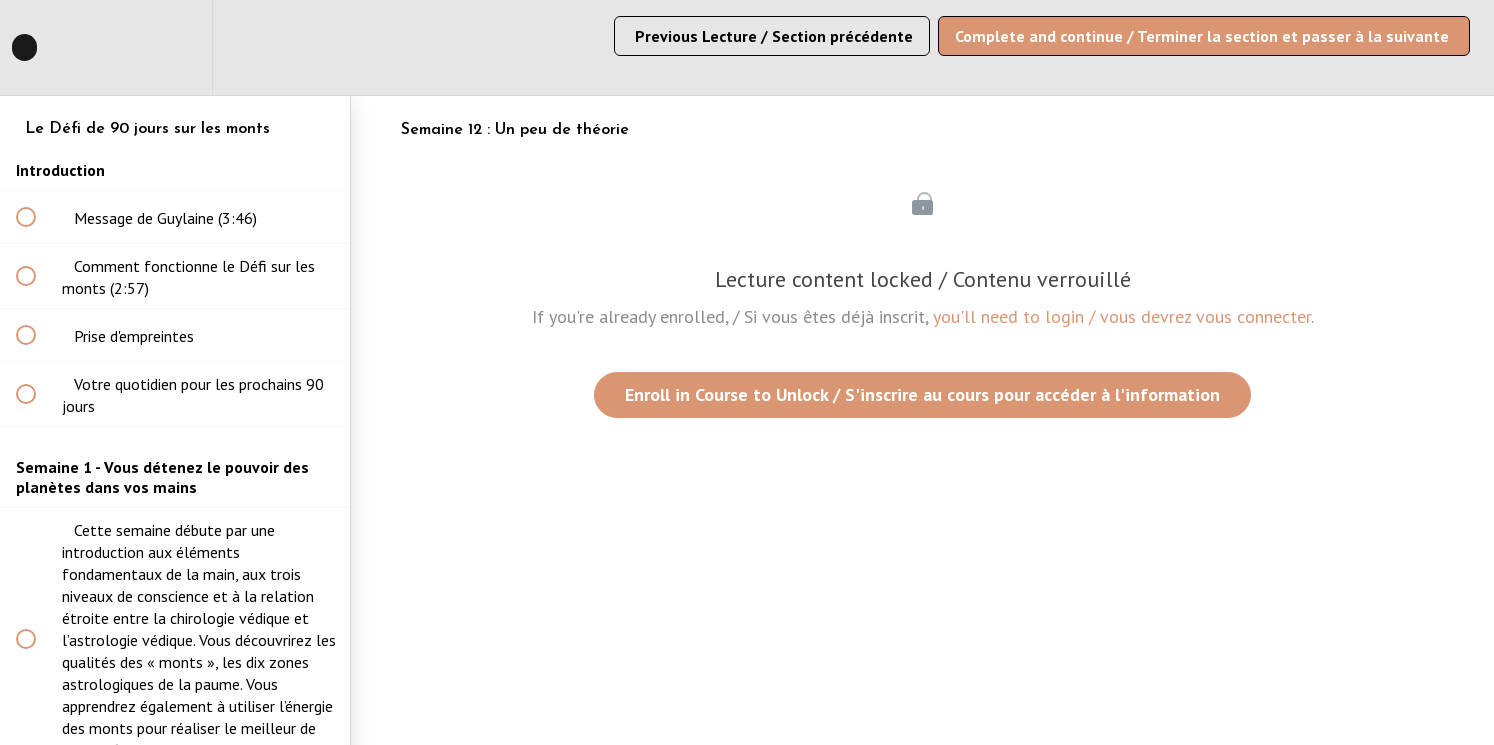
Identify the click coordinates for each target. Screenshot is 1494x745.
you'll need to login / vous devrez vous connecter (1122, 316)
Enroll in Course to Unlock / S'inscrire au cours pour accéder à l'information (922, 394)
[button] (37, 47)
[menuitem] (175, 47)
